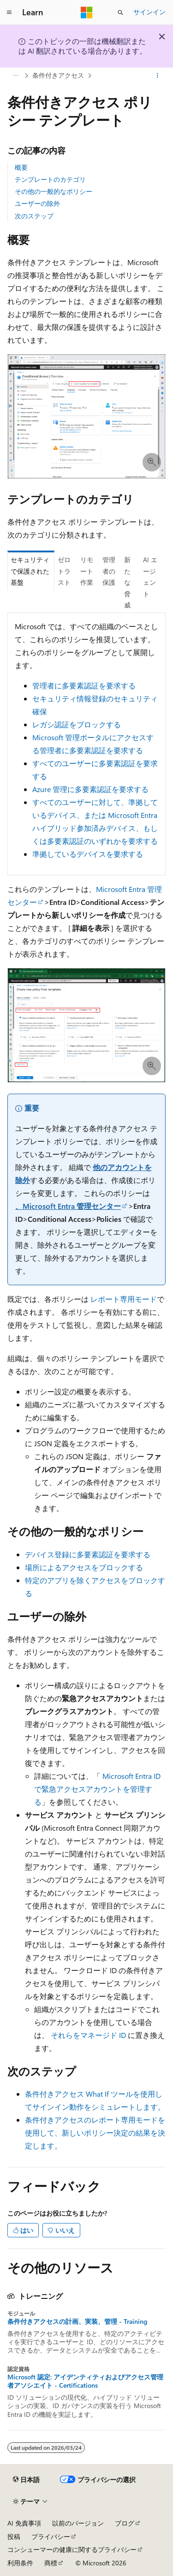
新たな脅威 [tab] (127, 582)
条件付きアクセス (58, 75)
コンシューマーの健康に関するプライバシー (72, 2549)
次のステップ (34, 215)
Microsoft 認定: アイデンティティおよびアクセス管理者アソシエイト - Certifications (85, 2381)
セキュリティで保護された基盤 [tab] (30, 571)
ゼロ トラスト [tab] (64, 571)
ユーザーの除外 (37, 203)
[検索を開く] (120, 12)
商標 (50, 2562)
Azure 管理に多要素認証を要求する (90, 789)
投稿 (13, 2536)
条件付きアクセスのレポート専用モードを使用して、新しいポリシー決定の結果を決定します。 (95, 2132)
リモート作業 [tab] (86, 571)
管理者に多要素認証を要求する (84, 685)
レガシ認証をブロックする (76, 724)
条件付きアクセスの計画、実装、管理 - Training (77, 2321)
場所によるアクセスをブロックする (84, 1567)
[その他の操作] (157, 75)
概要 (21, 167)
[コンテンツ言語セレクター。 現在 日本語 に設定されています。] (26, 2479)
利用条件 (20, 2562)
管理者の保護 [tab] (108, 571)
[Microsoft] (87, 12)
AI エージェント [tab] (150, 576)
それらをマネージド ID (88, 2035)
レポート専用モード (123, 1299)
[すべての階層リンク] (15, 75)
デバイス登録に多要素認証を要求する (87, 1554)
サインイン (149, 11)
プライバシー (50, 2536)
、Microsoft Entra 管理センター (68, 1206)
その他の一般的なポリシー (53, 191)
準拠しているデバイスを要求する (87, 854)
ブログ (124, 2523)
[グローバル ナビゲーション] (9, 12)
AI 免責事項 (24, 2523)
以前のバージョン (78, 2523)
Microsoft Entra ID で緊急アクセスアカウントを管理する (97, 1789)
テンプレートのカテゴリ (50, 179)
